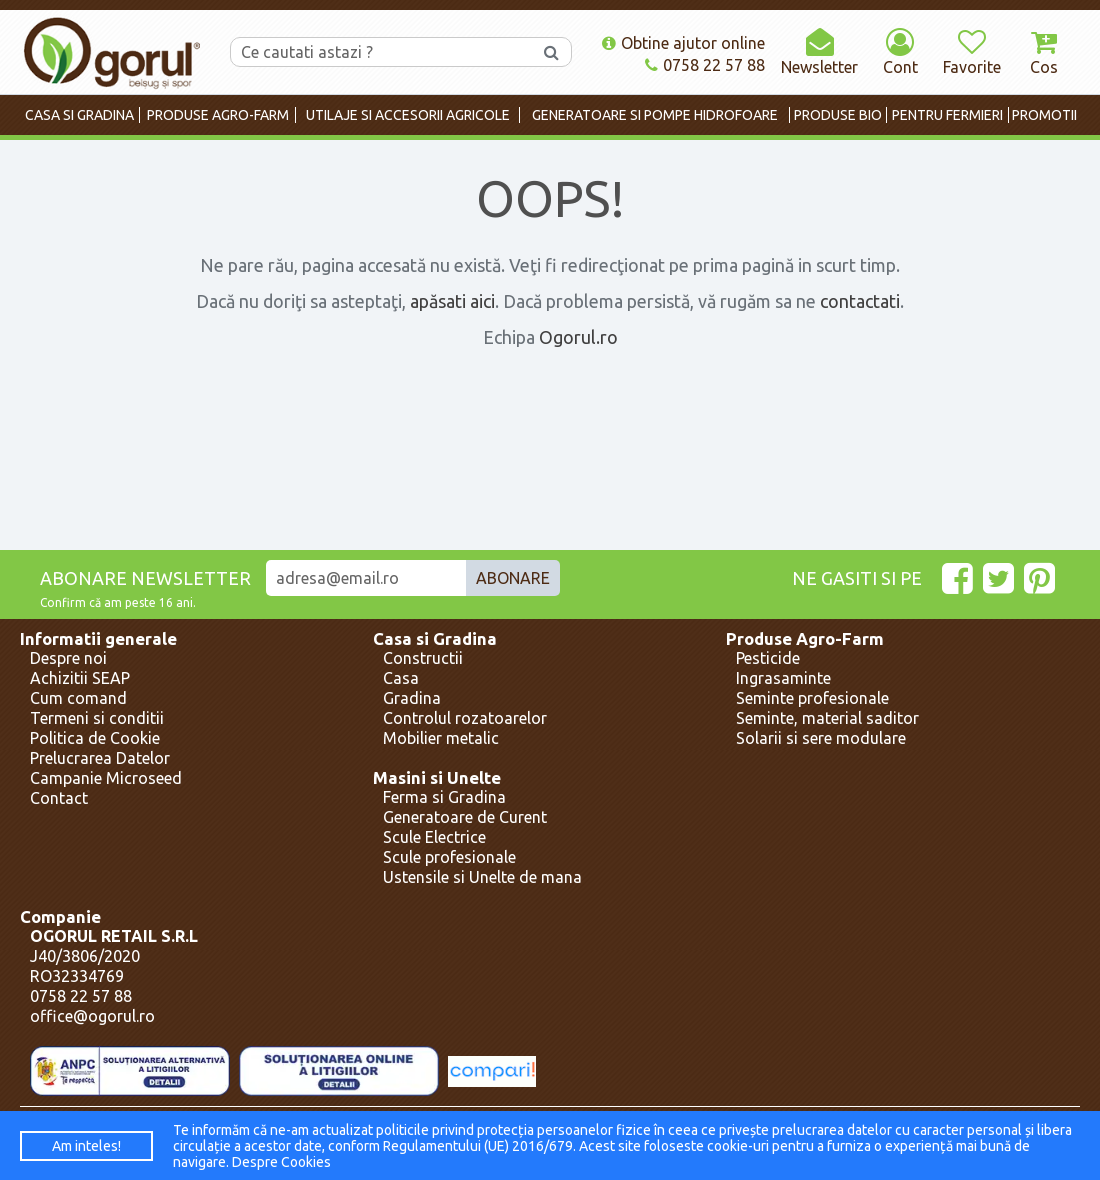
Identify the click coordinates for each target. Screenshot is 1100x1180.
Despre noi (68, 658)
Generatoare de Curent (465, 817)
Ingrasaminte (783, 678)
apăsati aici (452, 301)
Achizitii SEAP (80, 678)
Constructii (423, 658)
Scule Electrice (434, 837)
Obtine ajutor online (683, 43)
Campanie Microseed (106, 778)
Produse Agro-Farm (805, 638)
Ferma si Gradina (444, 797)
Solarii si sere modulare (821, 738)
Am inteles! (86, 1146)
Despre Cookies (281, 1162)
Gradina (412, 698)
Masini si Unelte (437, 777)
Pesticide (768, 658)
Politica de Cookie (95, 738)
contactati (860, 301)
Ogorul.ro (578, 337)
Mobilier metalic (441, 738)
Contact (59, 798)
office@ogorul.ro (92, 1016)
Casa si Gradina (435, 638)
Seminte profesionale (812, 698)
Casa (401, 678)
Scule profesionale (449, 857)
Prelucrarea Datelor (100, 758)
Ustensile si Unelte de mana (482, 877)
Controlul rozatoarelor (465, 718)
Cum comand (78, 698)
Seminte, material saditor (827, 718)
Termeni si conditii (97, 718)
